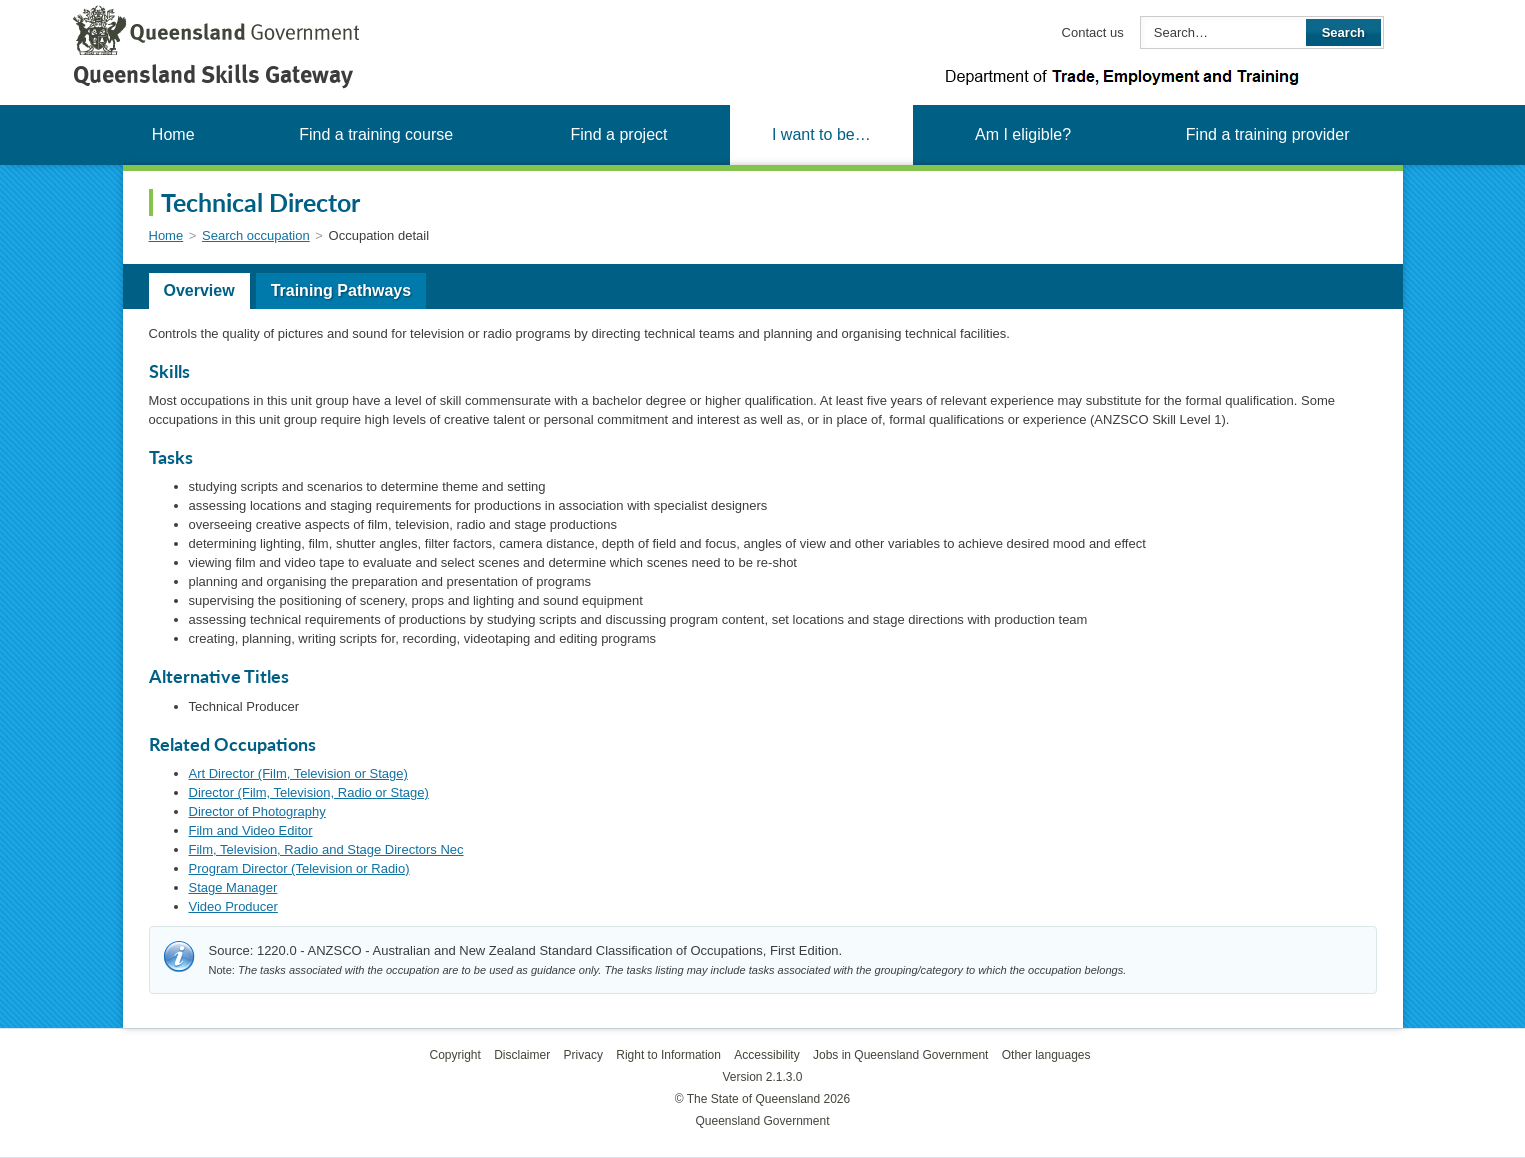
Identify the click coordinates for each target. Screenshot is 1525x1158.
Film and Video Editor (251, 830)
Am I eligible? (1023, 134)
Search (1343, 32)
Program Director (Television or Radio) (299, 868)
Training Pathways (341, 290)
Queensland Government (762, 1121)
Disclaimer (522, 1055)
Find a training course (376, 134)
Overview (199, 290)
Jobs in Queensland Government (900, 1055)
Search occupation (256, 235)
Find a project (619, 134)
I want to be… (821, 134)
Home (173, 134)
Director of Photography (257, 811)
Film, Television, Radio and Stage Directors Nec (326, 849)
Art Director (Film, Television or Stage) (298, 773)
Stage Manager (233, 887)
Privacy (583, 1055)
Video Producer (233, 906)
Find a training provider (1268, 134)
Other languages (1046, 1055)
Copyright (454, 1055)
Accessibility (766, 1055)
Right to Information (668, 1055)
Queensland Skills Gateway (213, 74)
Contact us (1093, 32)
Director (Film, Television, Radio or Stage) (309, 792)
